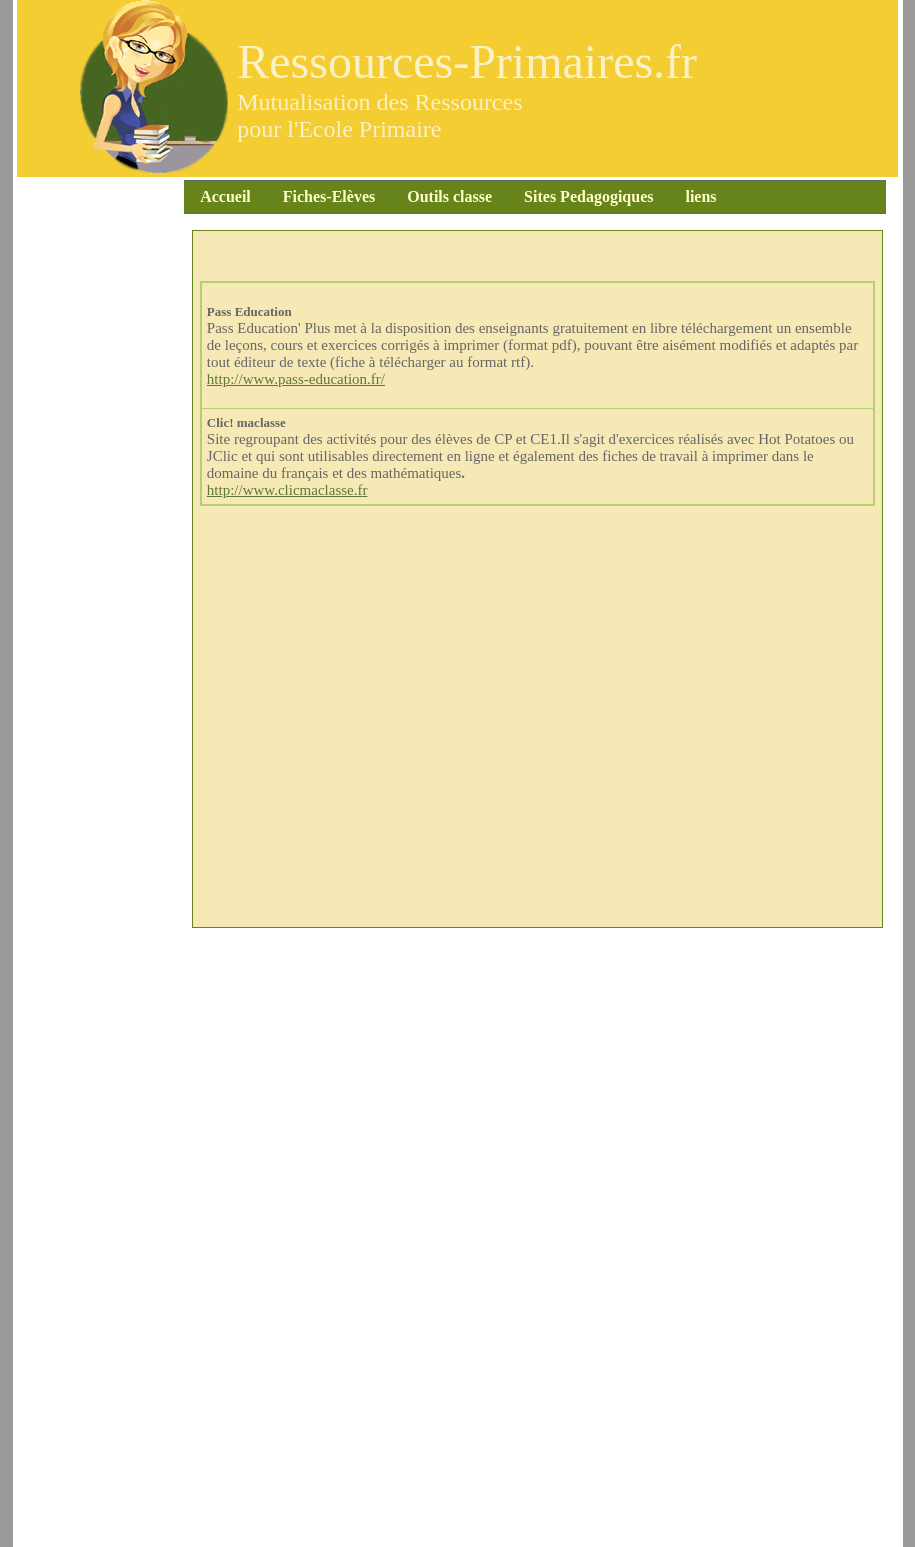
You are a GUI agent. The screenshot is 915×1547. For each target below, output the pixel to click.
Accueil (208, 196)
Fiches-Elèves (291, 196)
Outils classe (415, 196)
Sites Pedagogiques (533, 196)
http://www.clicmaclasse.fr (287, 490)
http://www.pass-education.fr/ (296, 379)
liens (693, 196)
